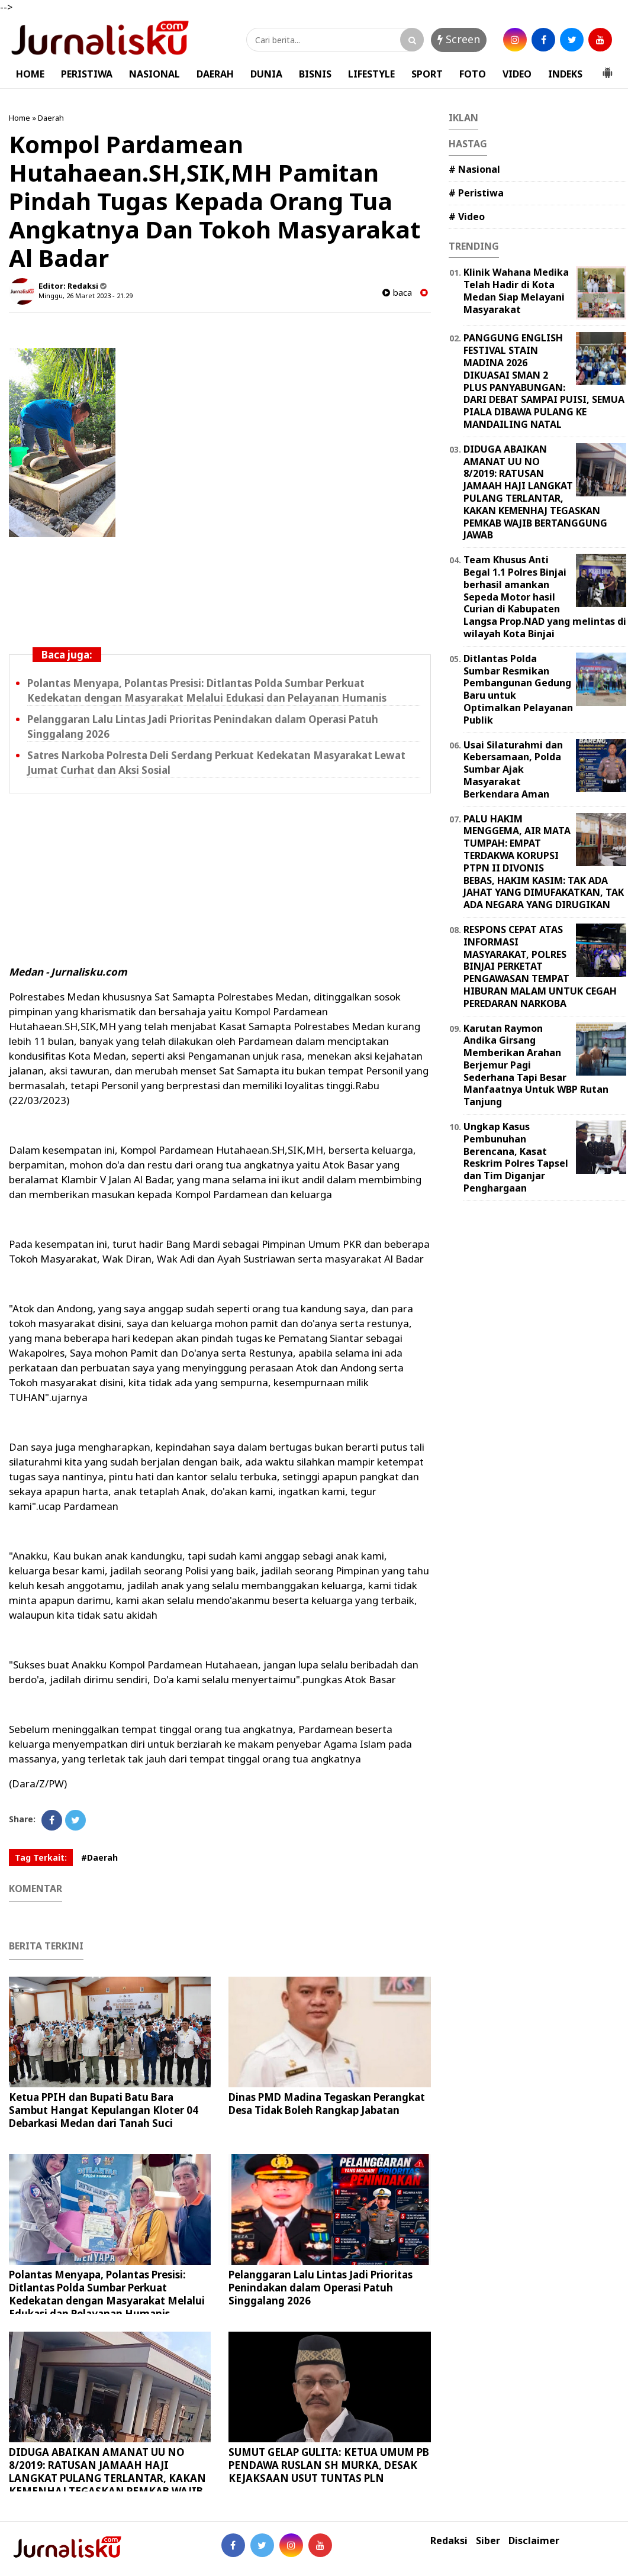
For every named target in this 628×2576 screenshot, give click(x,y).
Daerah (51, 117)
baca (397, 293)
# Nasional (474, 169)
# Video (467, 216)
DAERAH (215, 73)
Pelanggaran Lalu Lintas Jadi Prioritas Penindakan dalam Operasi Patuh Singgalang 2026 (320, 2287)
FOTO (472, 73)
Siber (488, 2541)
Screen (458, 39)
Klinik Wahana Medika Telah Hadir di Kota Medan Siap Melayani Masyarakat (516, 290)
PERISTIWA (86, 73)
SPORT (427, 73)
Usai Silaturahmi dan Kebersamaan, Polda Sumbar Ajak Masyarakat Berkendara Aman (513, 769)
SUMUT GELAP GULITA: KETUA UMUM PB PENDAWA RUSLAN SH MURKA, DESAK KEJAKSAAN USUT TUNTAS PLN (328, 2465)
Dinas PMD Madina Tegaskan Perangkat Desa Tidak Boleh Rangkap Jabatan (326, 2103)
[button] (607, 68)
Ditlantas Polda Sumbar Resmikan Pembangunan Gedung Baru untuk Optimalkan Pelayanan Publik (518, 689)
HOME (30, 73)
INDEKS (565, 73)
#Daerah (99, 1857)
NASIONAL (154, 73)
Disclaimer (533, 2541)
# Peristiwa (476, 192)
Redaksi (449, 2541)
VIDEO (517, 73)
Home (19, 117)
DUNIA (266, 73)
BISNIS (315, 73)
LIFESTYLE (371, 73)
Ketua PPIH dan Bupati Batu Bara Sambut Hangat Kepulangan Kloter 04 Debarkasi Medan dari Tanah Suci (103, 2110)
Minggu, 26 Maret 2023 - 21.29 (85, 295)
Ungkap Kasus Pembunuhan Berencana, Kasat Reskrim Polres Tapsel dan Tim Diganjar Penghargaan (515, 1157)
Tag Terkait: (41, 1857)
